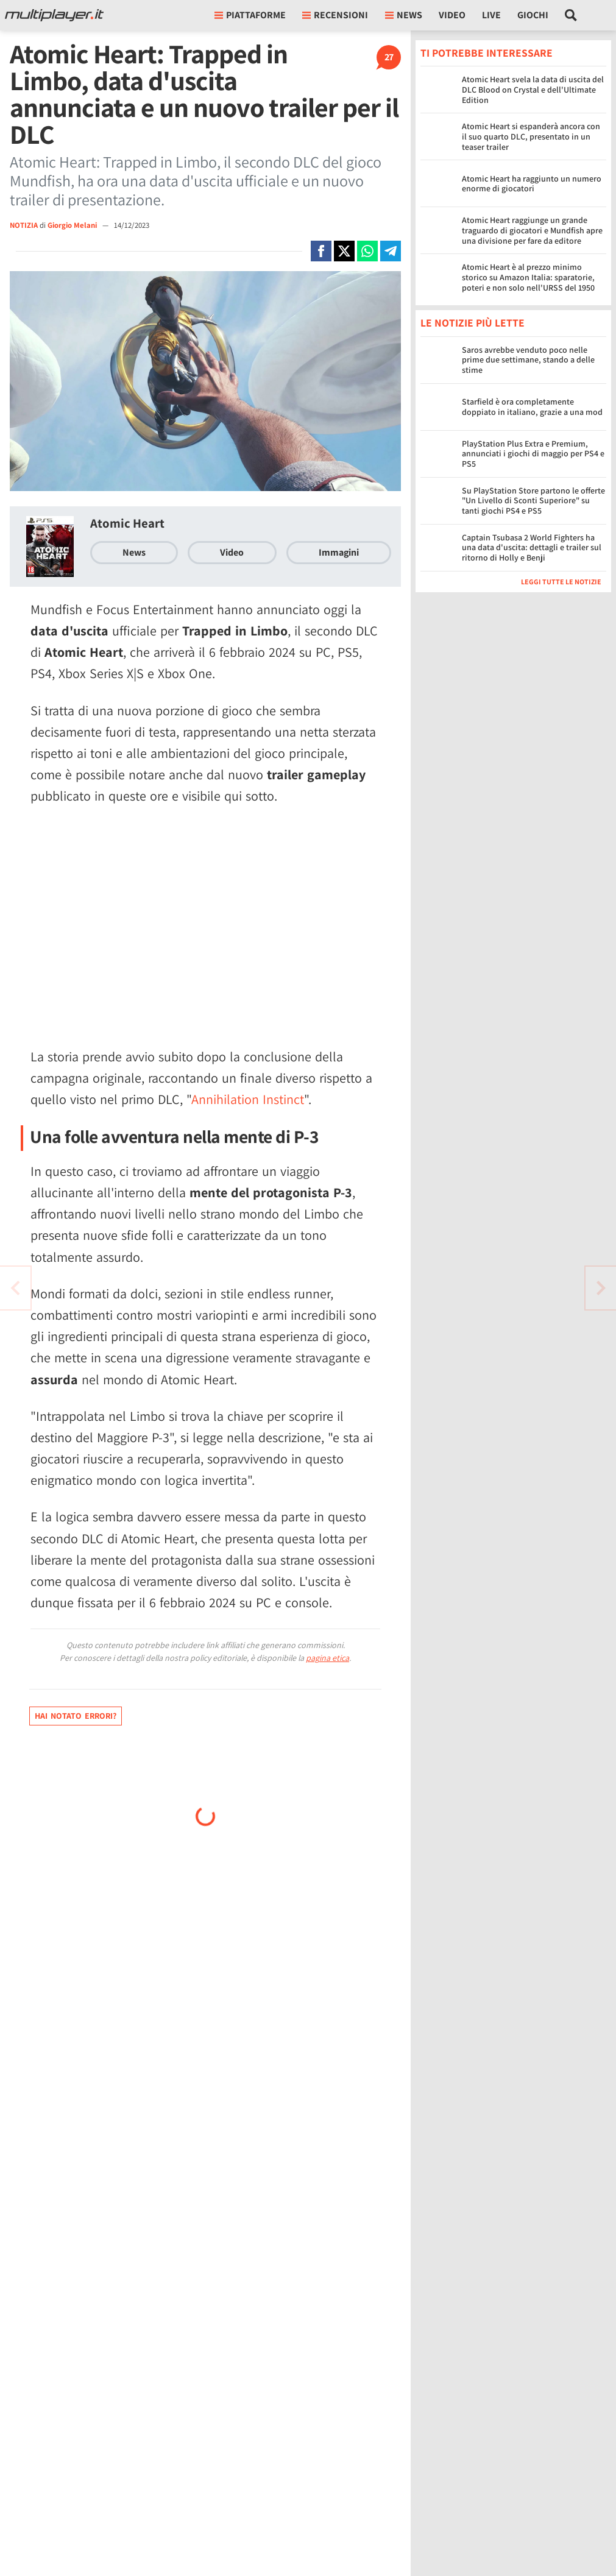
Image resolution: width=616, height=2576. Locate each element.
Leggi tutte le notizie (561, 581)
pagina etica (327, 1657)
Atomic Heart (127, 523)
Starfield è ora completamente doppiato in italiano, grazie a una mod (532, 406)
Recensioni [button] (335, 15)
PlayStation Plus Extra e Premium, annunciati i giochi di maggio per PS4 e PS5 (533, 454)
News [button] (403, 15)
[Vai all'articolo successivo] (15, 1288)
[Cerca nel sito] (571, 15)
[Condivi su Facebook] (321, 251)
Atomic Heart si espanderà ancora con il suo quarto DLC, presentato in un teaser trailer (531, 136)
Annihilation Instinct (247, 1099)
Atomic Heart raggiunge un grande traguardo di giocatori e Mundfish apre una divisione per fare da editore (532, 230)
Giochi (532, 15)
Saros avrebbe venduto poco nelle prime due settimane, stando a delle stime (528, 360)
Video (452, 15)
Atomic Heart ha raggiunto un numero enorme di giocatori (531, 183)
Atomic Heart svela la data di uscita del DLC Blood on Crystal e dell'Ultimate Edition (533, 89)
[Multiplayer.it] (54, 15)
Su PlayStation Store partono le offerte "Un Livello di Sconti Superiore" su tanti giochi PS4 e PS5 (533, 501)
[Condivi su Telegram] (390, 251)
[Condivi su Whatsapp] (367, 251)
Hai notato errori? (75, 1715)
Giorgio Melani (73, 225)
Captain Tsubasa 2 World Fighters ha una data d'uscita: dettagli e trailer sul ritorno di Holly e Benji (531, 548)
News (134, 552)
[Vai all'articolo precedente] (601, 1288)
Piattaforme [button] (250, 15)
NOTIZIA (24, 225)
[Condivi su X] (344, 251)
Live (491, 15)
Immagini (339, 552)
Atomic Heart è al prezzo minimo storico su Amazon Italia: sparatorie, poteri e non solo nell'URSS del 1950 (528, 277)
